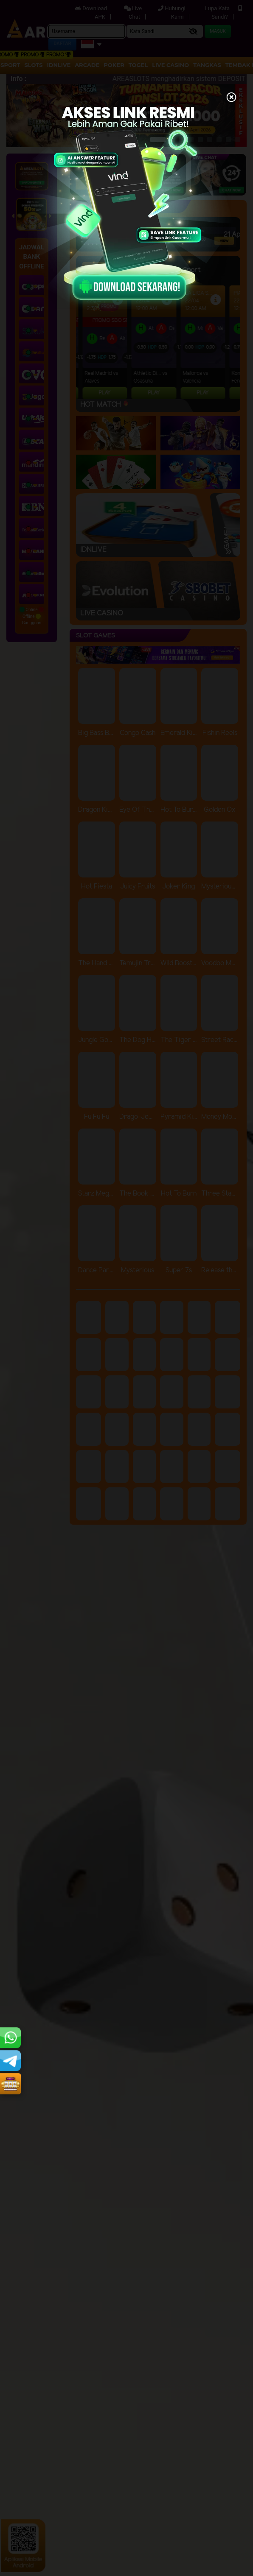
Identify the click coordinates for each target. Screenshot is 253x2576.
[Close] (231, 98)
